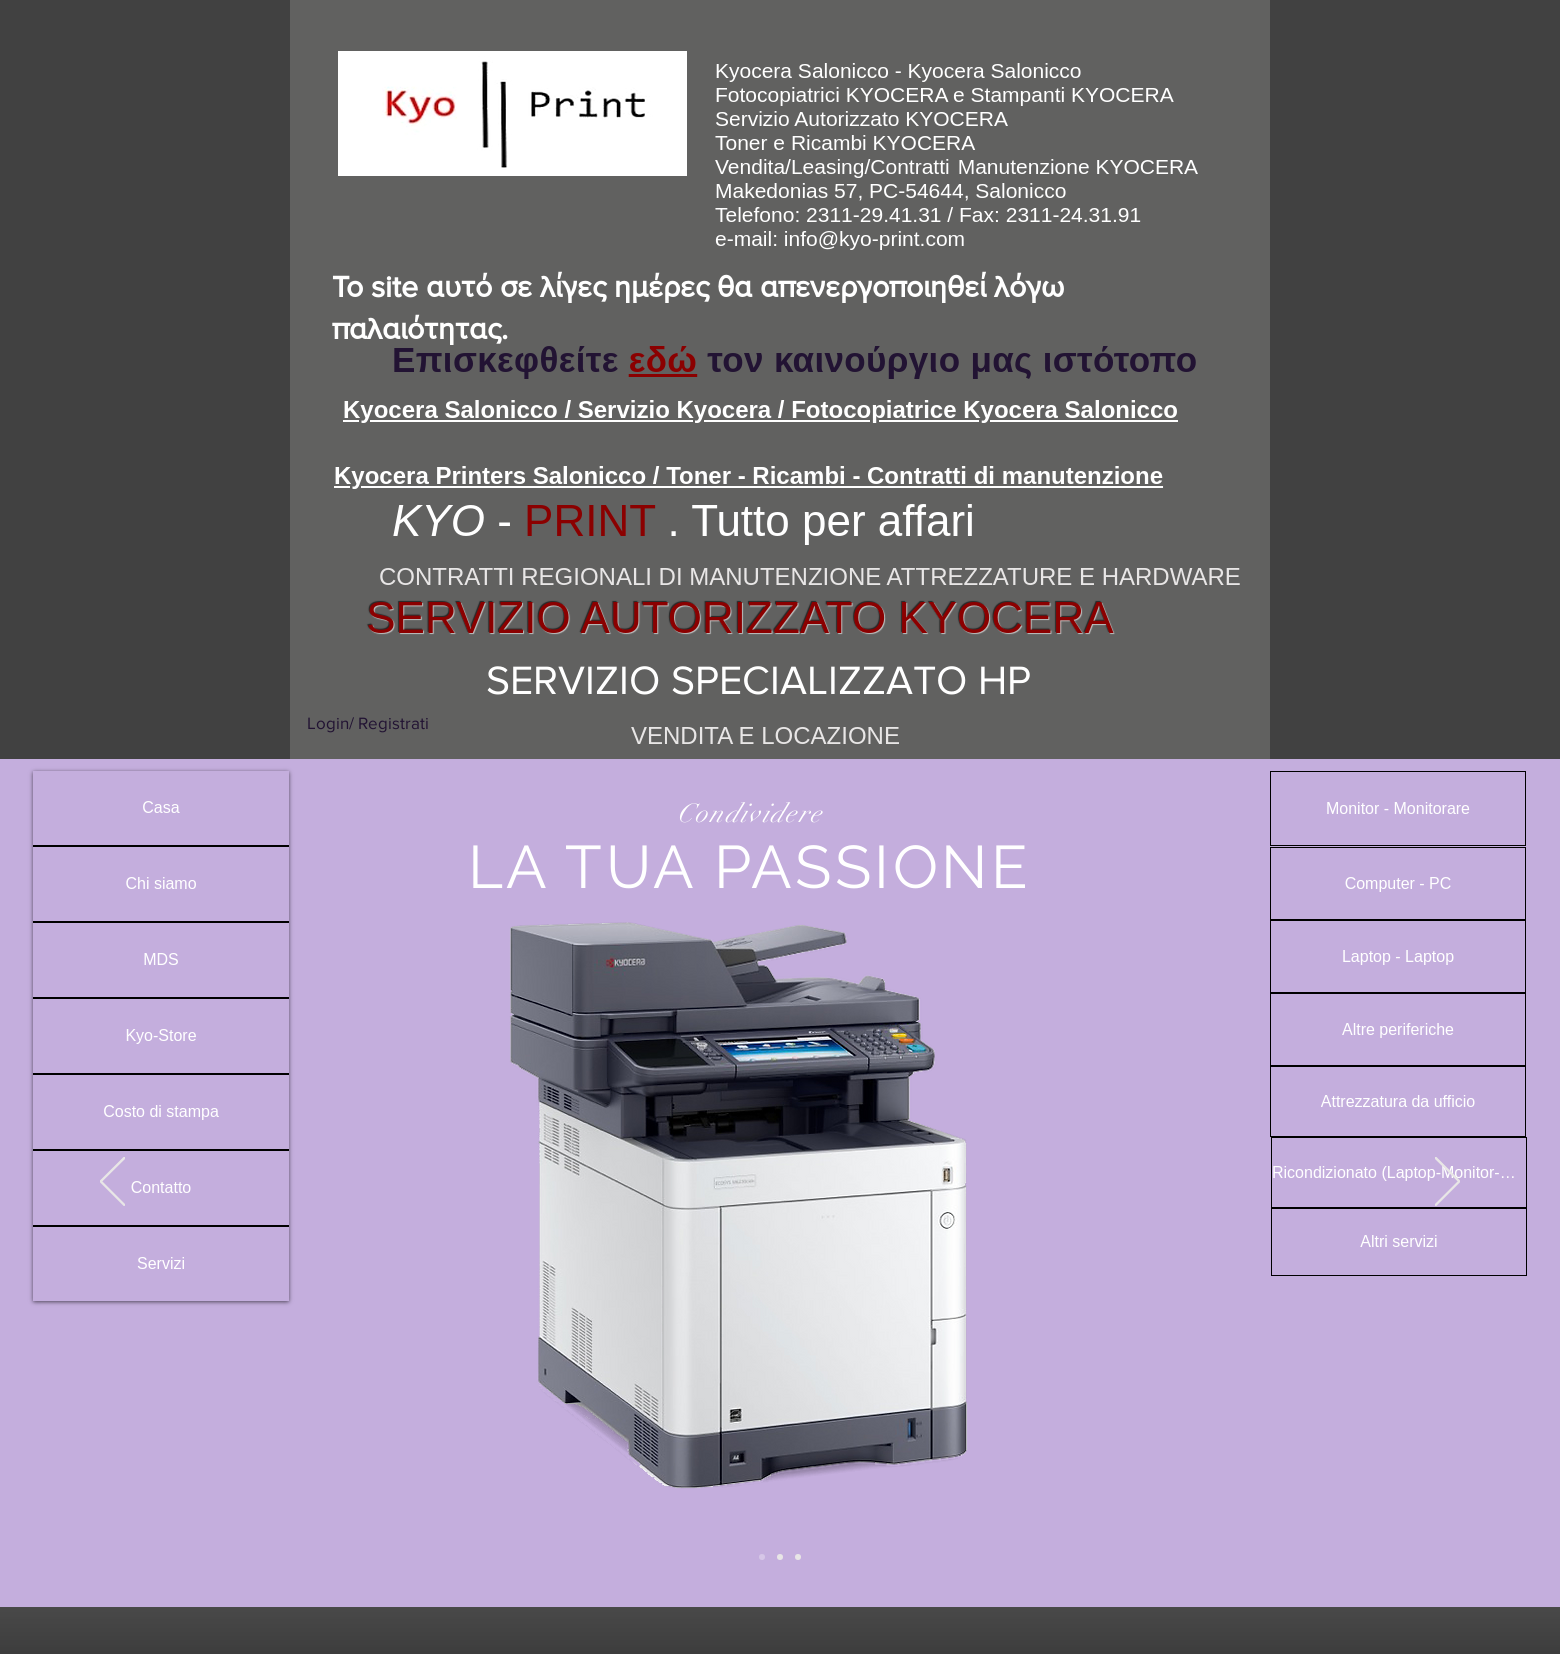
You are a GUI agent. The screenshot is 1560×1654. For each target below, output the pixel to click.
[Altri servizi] (1399, 1242)
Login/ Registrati (368, 722)
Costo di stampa (161, 1111)
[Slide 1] (780, 1557)
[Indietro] (112, 1183)
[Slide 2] (762, 1557)
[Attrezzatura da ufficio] (1398, 1101)
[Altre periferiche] (1398, 1029)
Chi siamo (160, 883)
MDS (161, 959)
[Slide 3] (798, 1557)
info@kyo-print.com (874, 238)
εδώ (663, 359)
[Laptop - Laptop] (1398, 956)
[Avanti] (1447, 1183)
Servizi (161, 1263)
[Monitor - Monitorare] (1398, 808)
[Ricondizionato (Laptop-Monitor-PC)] (1399, 1172)
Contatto (161, 1187)
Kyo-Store (160, 1035)
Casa (160, 807)
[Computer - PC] (1398, 883)
